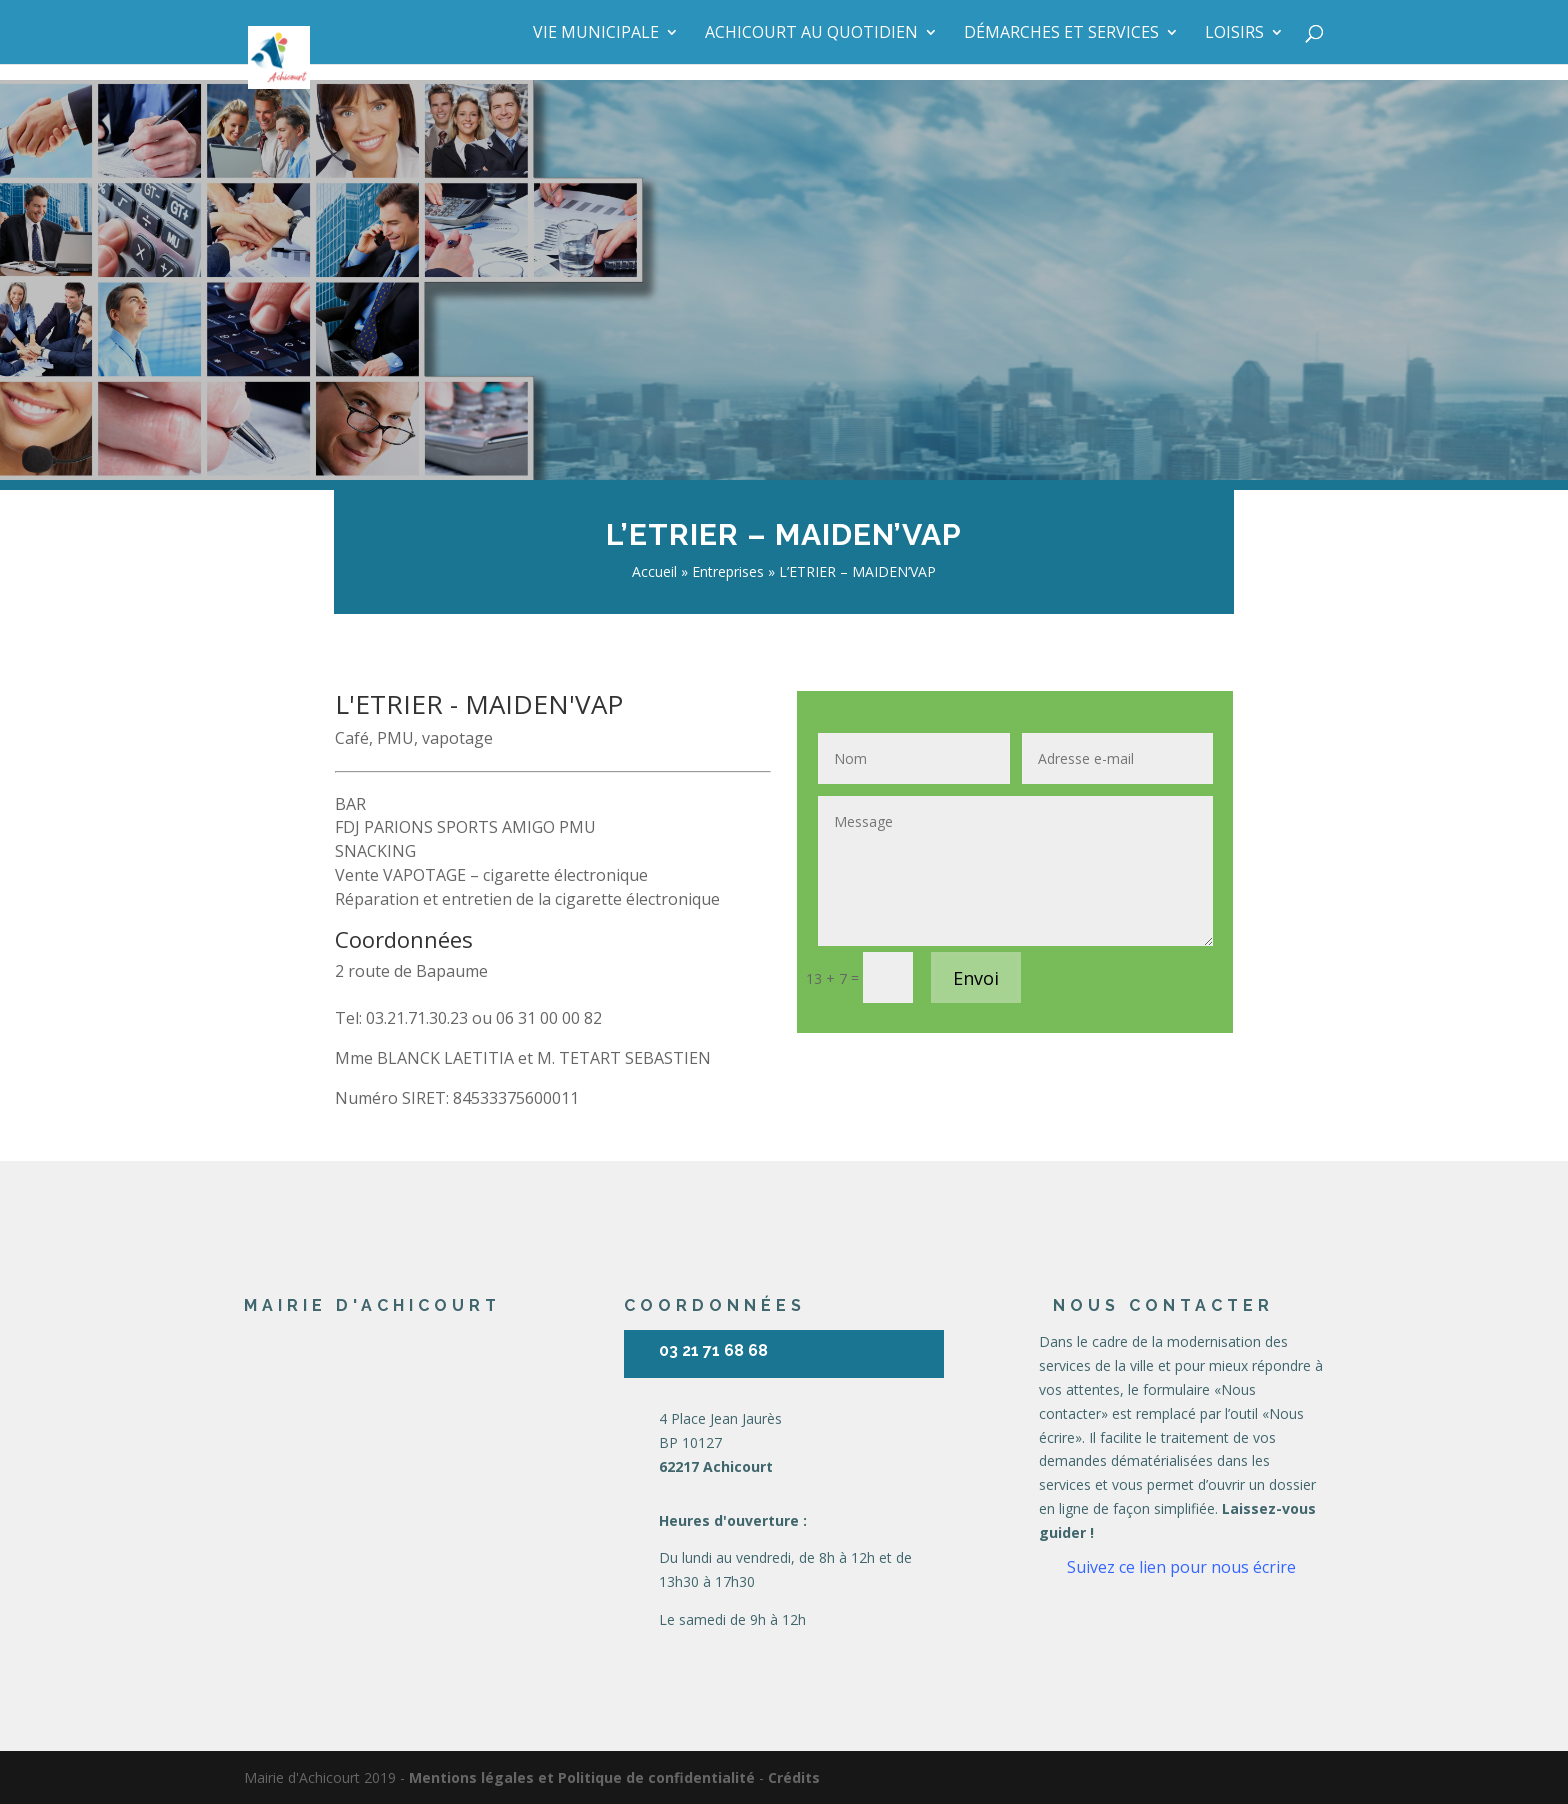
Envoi (976, 978)
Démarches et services (1061, 34)
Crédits (794, 1777)
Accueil (654, 571)
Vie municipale (596, 34)
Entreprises (728, 571)
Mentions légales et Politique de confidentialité (582, 1777)
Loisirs (1234, 34)
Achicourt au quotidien (811, 34)
